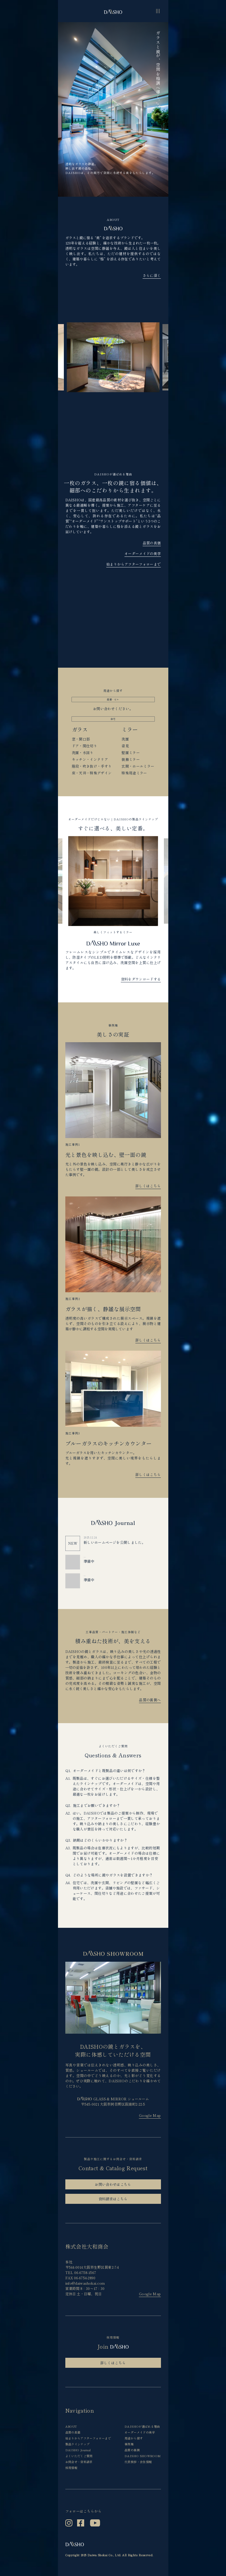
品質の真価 (152, 542)
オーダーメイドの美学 (142, 553)
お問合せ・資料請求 (79, 2462)
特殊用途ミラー (134, 772)
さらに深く (152, 275)
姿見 (125, 745)
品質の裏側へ (150, 1699)
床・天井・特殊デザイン (92, 772)
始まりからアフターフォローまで (133, 564)
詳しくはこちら (148, 1185)
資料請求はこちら (113, 2198)
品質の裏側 (132, 2450)
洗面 (125, 738)
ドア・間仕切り (84, 745)
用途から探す (133, 2438)
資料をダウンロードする (141, 978)
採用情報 (71, 2467)
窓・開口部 (81, 738)
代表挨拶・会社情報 (138, 2462)
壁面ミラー (131, 752)
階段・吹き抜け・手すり (92, 766)
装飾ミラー (131, 759)
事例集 (129, 2444)
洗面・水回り (83, 752)
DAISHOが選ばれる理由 (142, 2426)
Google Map (150, 2115)
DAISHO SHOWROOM (142, 2456)
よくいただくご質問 (79, 2456)
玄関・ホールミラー (138, 766)
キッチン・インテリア (90, 759)
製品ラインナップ (77, 2444)
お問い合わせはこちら (113, 2184)
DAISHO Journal (78, 2450)
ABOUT (71, 2426)
